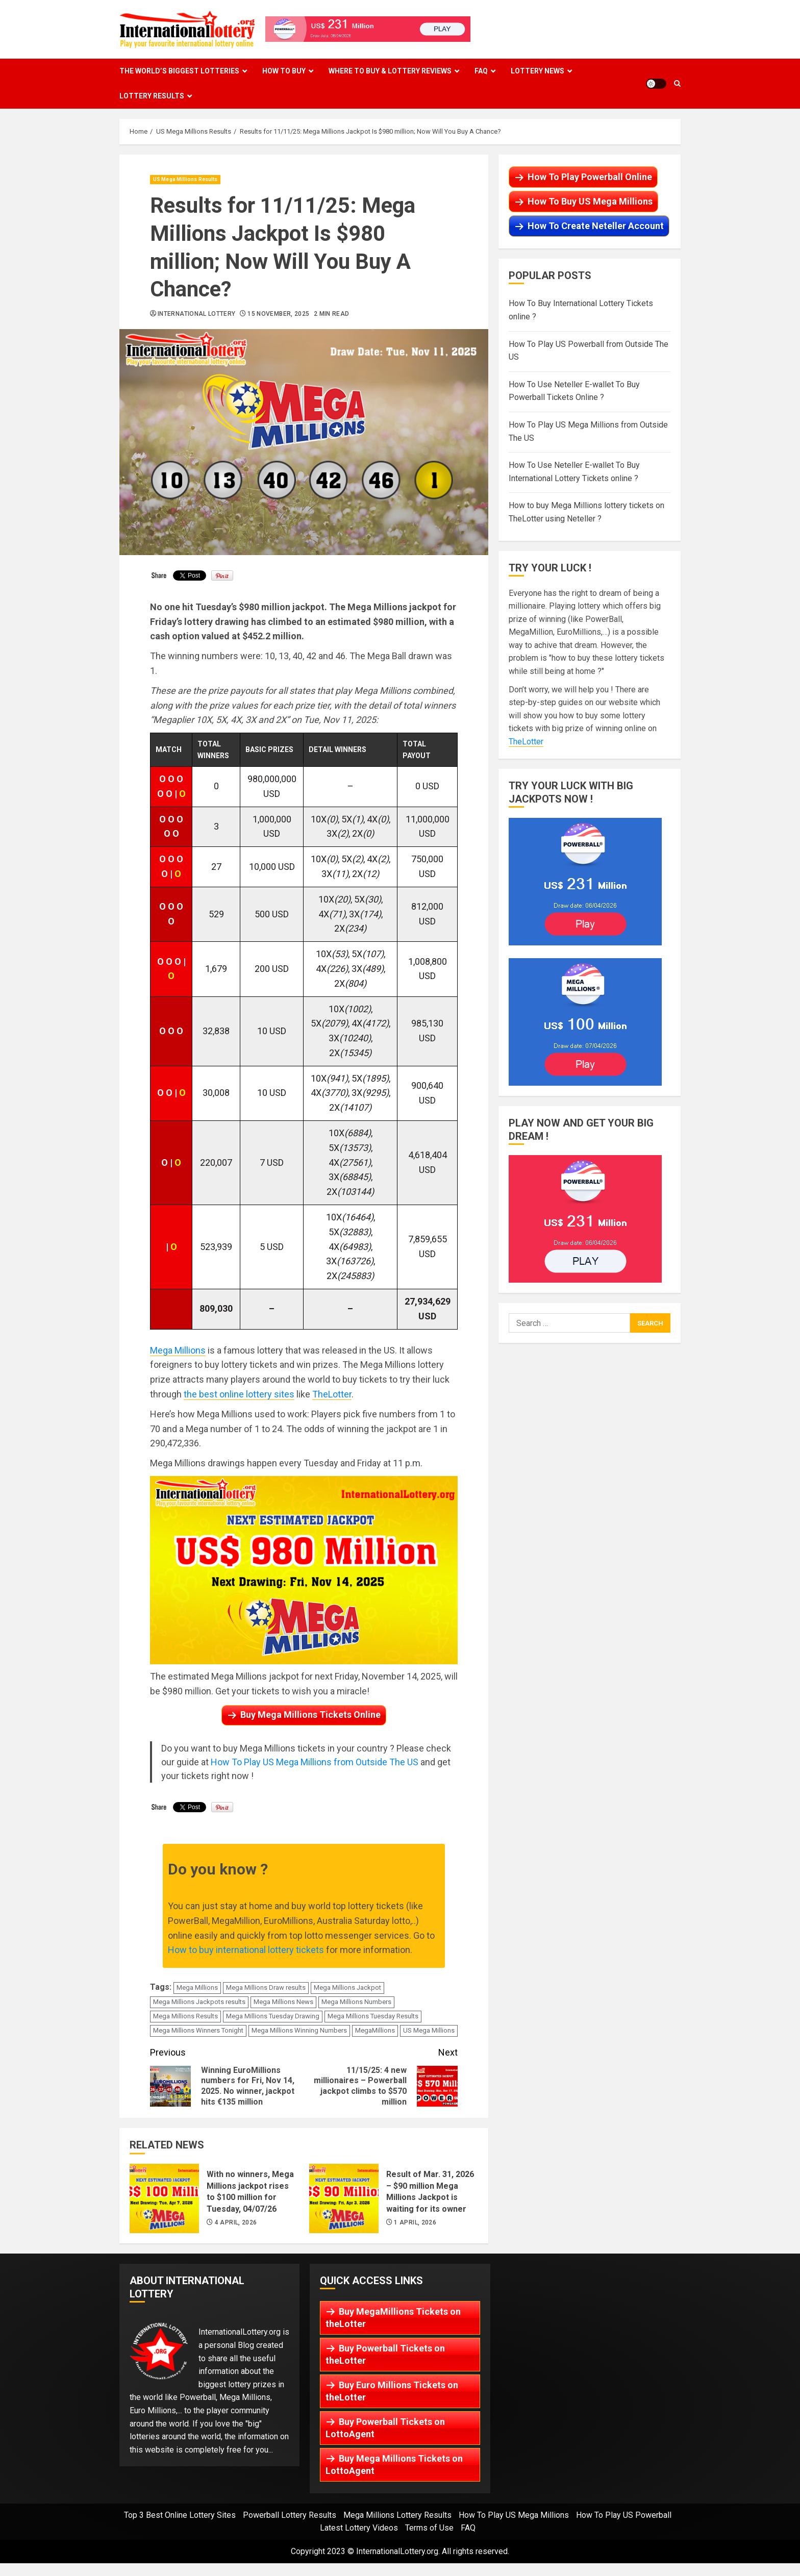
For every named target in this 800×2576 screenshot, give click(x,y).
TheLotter (332, 1394)
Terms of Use (429, 2528)
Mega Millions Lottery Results (397, 2515)
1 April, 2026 (415, 2222)
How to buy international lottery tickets (246, 1949)
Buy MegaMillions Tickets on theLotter (393, 2317)
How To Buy (284, 71)
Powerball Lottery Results (289, 2515)
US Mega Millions (429, 2030)
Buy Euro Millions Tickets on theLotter (392, 2391)
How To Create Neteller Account (596, 225)
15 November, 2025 (278, 313)
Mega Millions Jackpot (347, 1987)
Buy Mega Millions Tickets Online (310, 1714)
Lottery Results (151, 96)
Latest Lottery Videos (359, 2528)
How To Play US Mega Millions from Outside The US (314, 1762)
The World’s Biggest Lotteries (179, 71)
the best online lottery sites (239, 1394)
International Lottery (197, 313)
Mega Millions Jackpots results (199, 2002)
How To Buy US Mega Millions (590, 201)
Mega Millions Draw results (266, 1987)
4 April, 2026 (236, 2222)
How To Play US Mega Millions (514, 2515)
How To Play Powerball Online (590, 176)
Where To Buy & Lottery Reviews (390, 71)
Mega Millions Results (185, 2016)
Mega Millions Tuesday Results (373, 2016)
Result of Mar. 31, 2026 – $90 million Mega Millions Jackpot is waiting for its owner (344, 2198)
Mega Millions (178, 1350)
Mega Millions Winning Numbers (299, 2030)
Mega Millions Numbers (356, 2002)
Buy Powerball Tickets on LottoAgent (385, 2427)
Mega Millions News (283, 2002)
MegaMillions (375, 2030)
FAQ (481, 71)
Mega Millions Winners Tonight (198, 2030)
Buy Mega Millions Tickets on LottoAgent (394, 2464)
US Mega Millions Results (185, 179)
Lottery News (537, 71)
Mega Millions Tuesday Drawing (272, 2016)
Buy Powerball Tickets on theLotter (385, 2354)
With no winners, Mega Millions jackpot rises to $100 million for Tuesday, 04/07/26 (164, 2198)
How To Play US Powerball (623, 2515)
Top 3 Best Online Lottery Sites (180, 2515)
